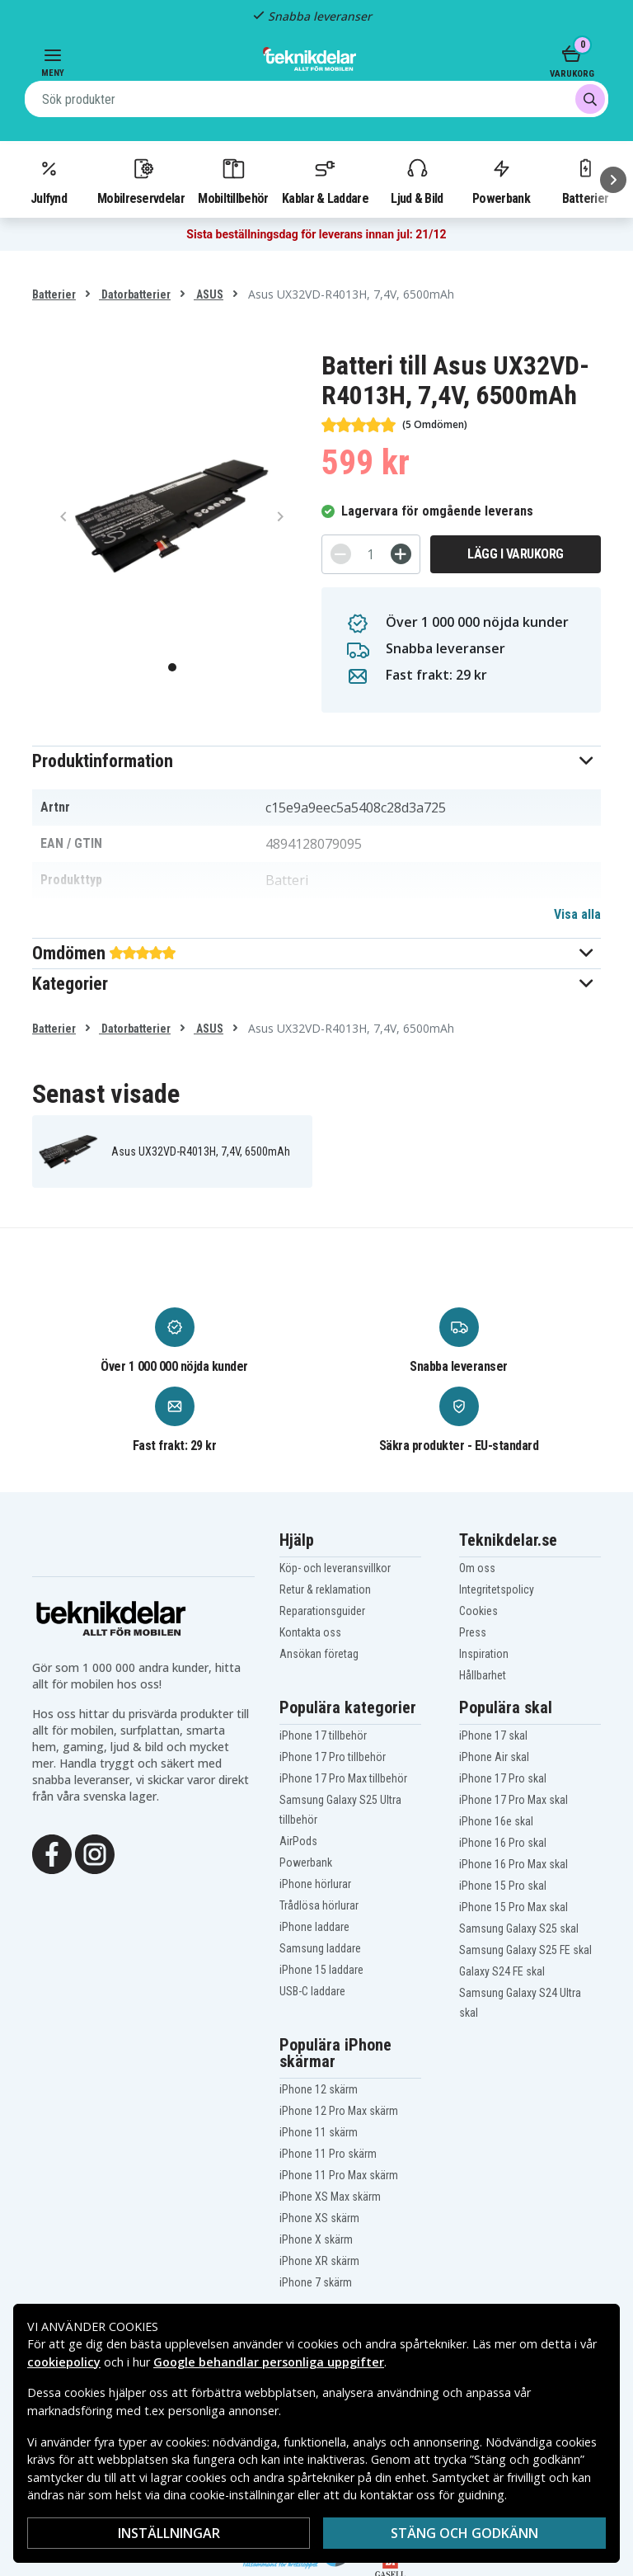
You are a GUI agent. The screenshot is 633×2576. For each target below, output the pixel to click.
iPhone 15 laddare (321, 1969)
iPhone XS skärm (319, 2218)
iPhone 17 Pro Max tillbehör (343, 1778)
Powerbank (501, 180)
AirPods (298, 1841)
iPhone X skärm (316, 2239)
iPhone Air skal (494, 1757)
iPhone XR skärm (319, 2261)
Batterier (54, 294)
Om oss (477, 1568)
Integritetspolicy (496, 1589)
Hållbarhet (482, 1675)
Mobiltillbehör (233, 180)
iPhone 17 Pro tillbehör (332, 1757)
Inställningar (169, 2533)
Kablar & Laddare (325, 180)
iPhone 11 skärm (318, 2132)
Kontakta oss (310, 1632)
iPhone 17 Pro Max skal (513, 1799)
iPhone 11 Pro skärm (328, 2153)
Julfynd (48, 180)
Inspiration (484, 1653)
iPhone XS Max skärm (330, 2196)
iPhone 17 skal (493, 1735)
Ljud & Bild (417, 180)
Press (472, 1632)
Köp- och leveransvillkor (335, 1568)
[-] (341, 554)
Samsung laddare (320, 1948)
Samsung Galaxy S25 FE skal (525, 1950)
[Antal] (371, 554)
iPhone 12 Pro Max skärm (338, 2110)
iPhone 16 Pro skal (502, 1842)
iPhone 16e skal (496, 1821)
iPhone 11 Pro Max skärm (338, 2175)
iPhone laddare (314, 1926)
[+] (401, 554)
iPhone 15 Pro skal (502, 1885)
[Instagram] (95, 1853)
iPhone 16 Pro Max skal (513, 1864)
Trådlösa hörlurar (319, 1905)
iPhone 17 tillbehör (323, 1735)
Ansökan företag (319, 1653)
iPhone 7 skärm (315, 2282)
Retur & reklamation (325, 1589)
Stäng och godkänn (464, 2533)
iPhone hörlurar (315, 1884)
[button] (316, 761)
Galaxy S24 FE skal (502, 1971)
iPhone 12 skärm (318, 2089)
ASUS (208, 294)
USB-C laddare (312, 1991)
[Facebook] (52, 1853)
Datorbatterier (135, 294)
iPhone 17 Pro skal (502, 1778)
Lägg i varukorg (515, 554)
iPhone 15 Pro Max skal (513, 1907)
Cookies (478, 1611)
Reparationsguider (322, 1611)
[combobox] (316, 99)
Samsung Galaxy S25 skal (519, 1928)
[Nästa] (613, 180)
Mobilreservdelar (141, 180)
